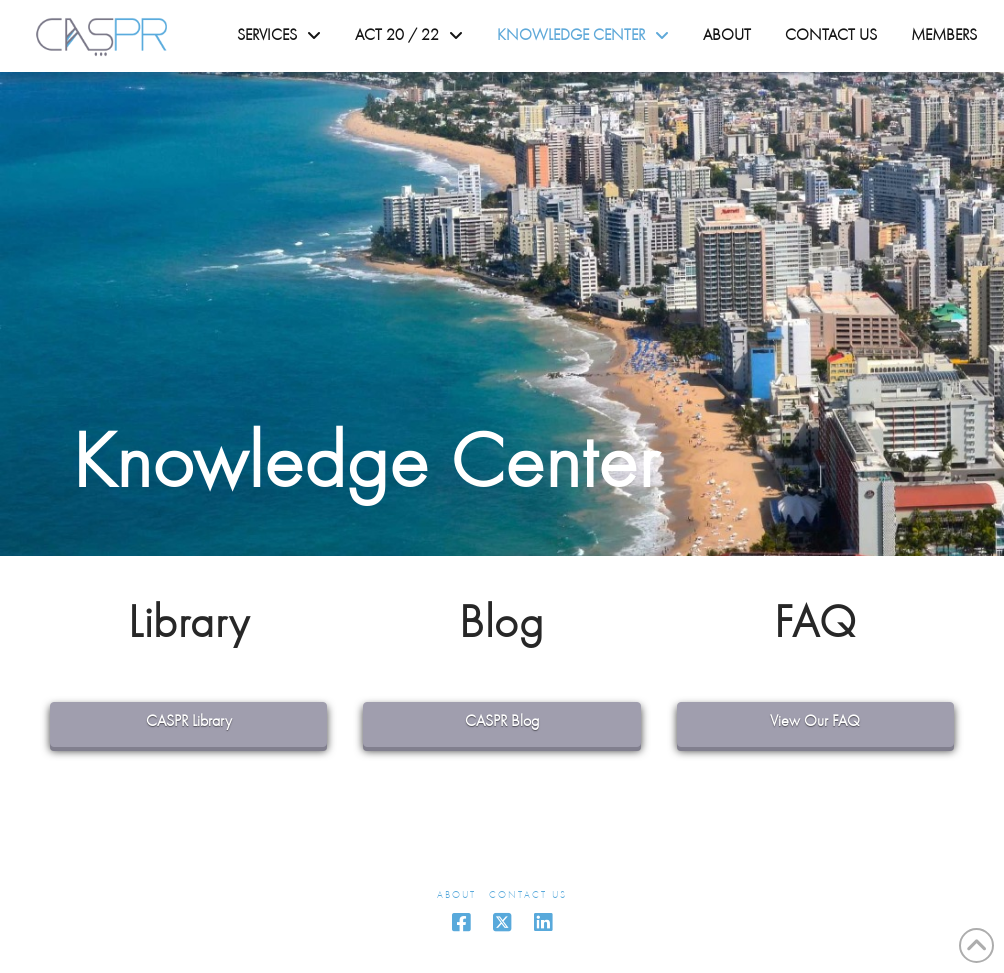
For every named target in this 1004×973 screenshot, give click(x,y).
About (456, 895)
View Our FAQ (815, 722)
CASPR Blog (502, 722)
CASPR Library (189, 722)
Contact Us (528, 895)
